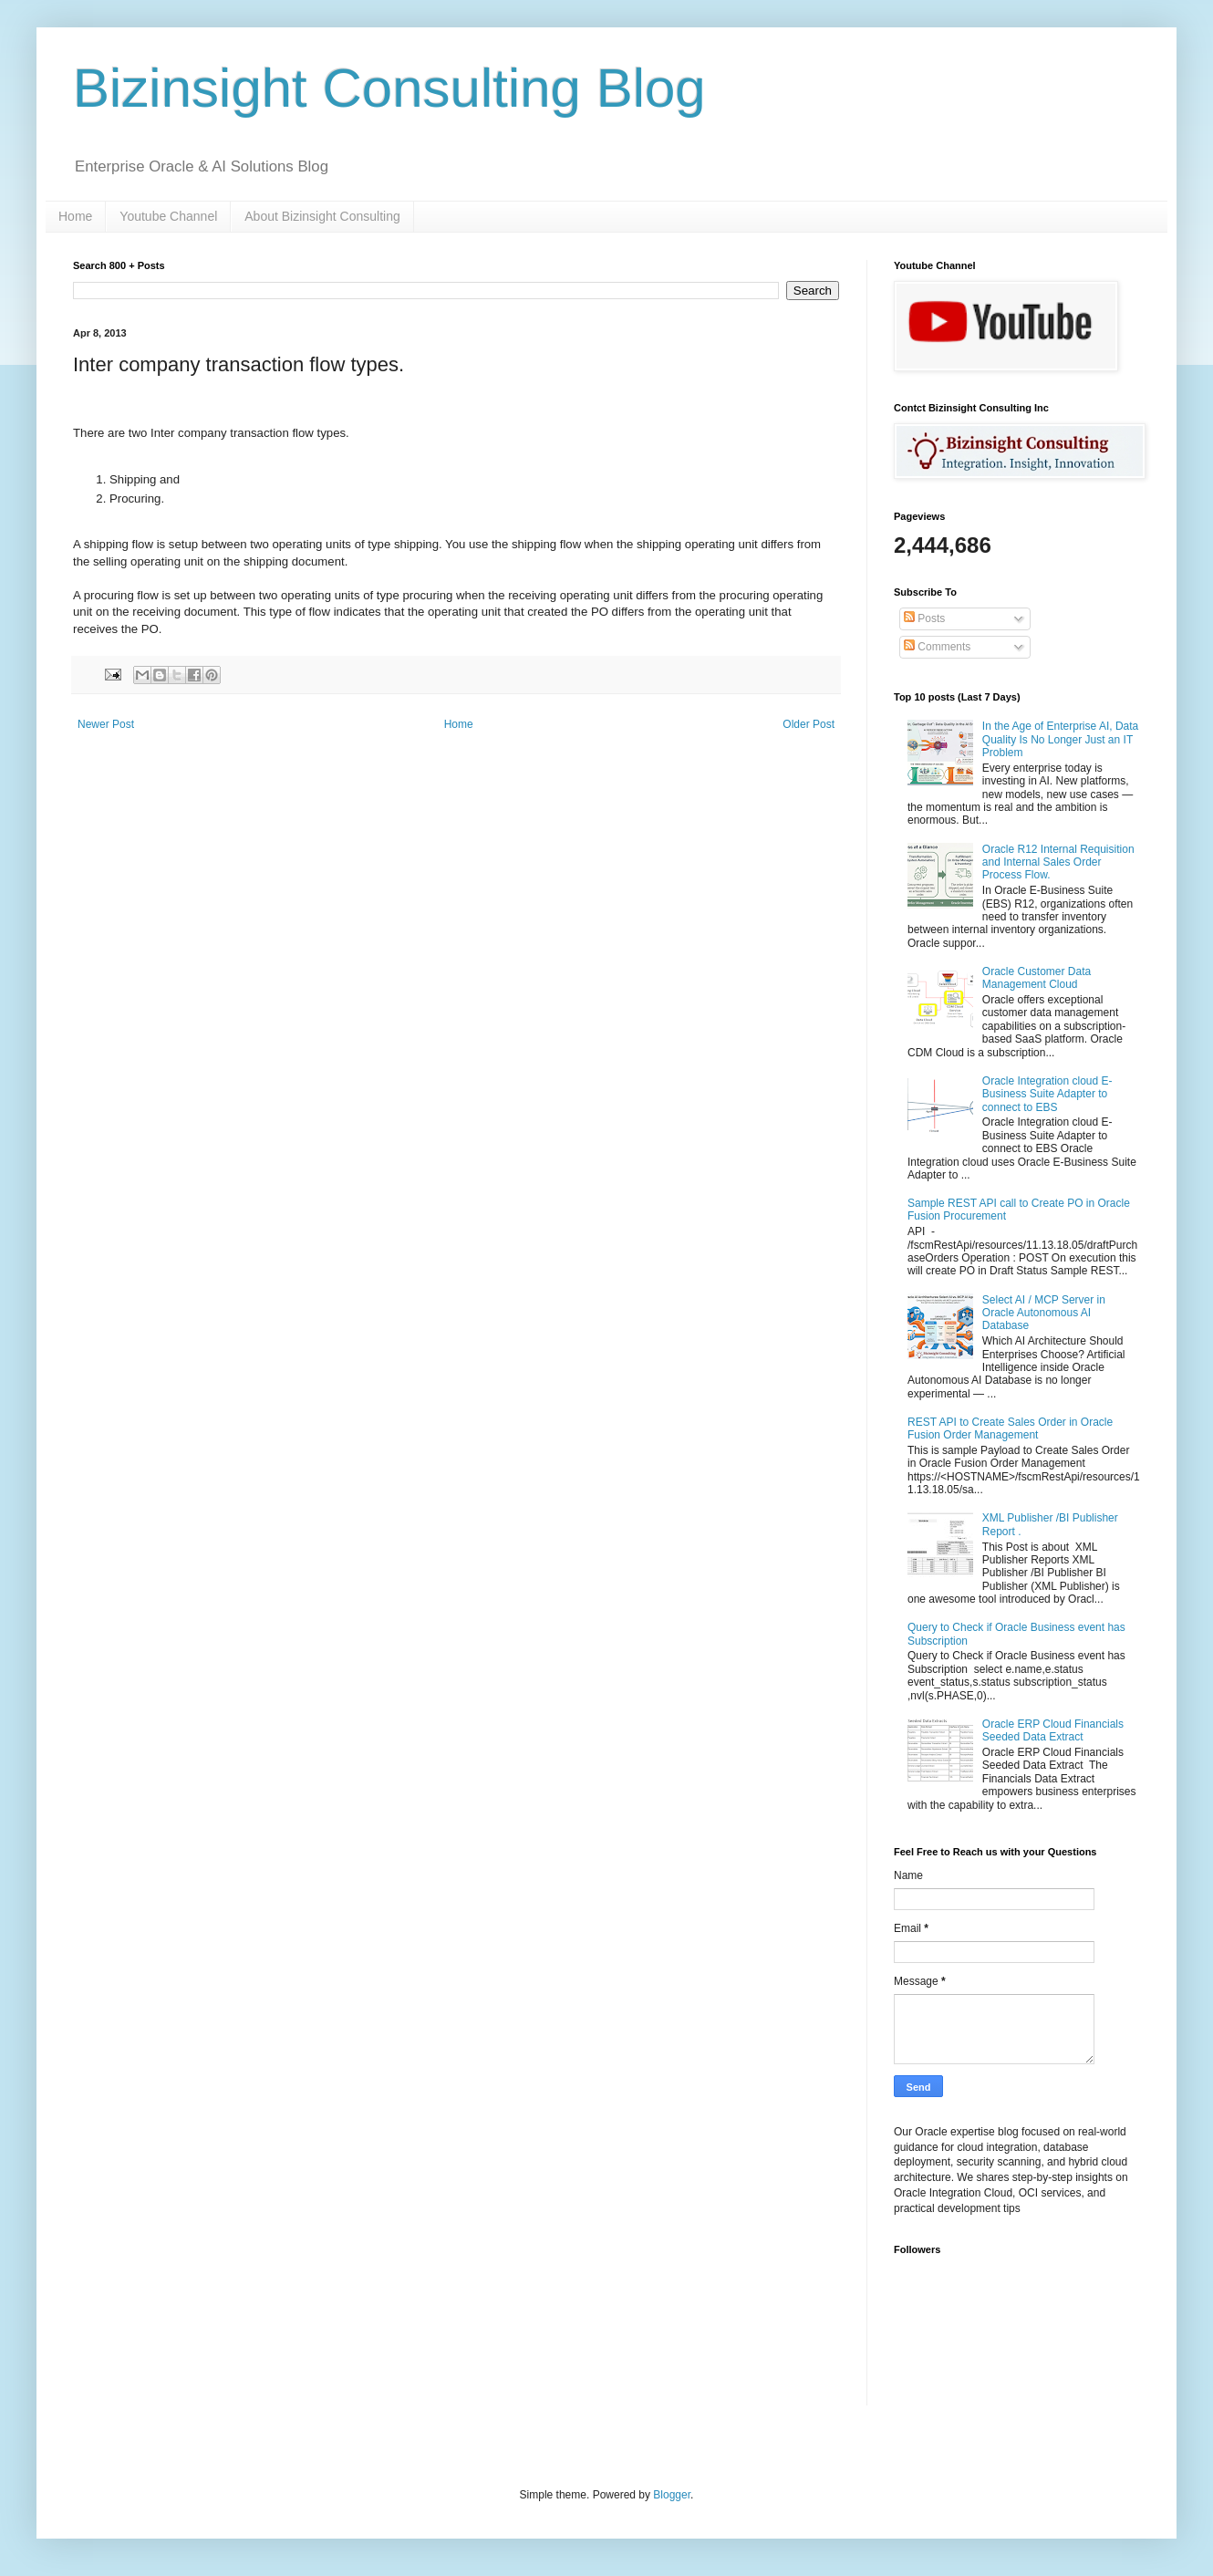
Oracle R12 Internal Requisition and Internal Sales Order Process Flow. (1058, 862)
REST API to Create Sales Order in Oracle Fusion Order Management (1010, 1428)
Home (75, 216)
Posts (924, 618)
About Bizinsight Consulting (321, 216)
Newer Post (106, 724)
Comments (937, 646)
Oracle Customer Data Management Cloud (1036, 978)
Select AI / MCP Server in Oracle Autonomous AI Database (1043, 1313)
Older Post (809, 724)
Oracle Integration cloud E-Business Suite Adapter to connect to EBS (1047, 1094)
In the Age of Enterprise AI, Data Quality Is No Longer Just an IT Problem (1060, 739)
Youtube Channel (168, 216)
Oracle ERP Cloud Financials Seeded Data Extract (1053, 1730)
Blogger (671, 2494)
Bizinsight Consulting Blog (389, 88)
